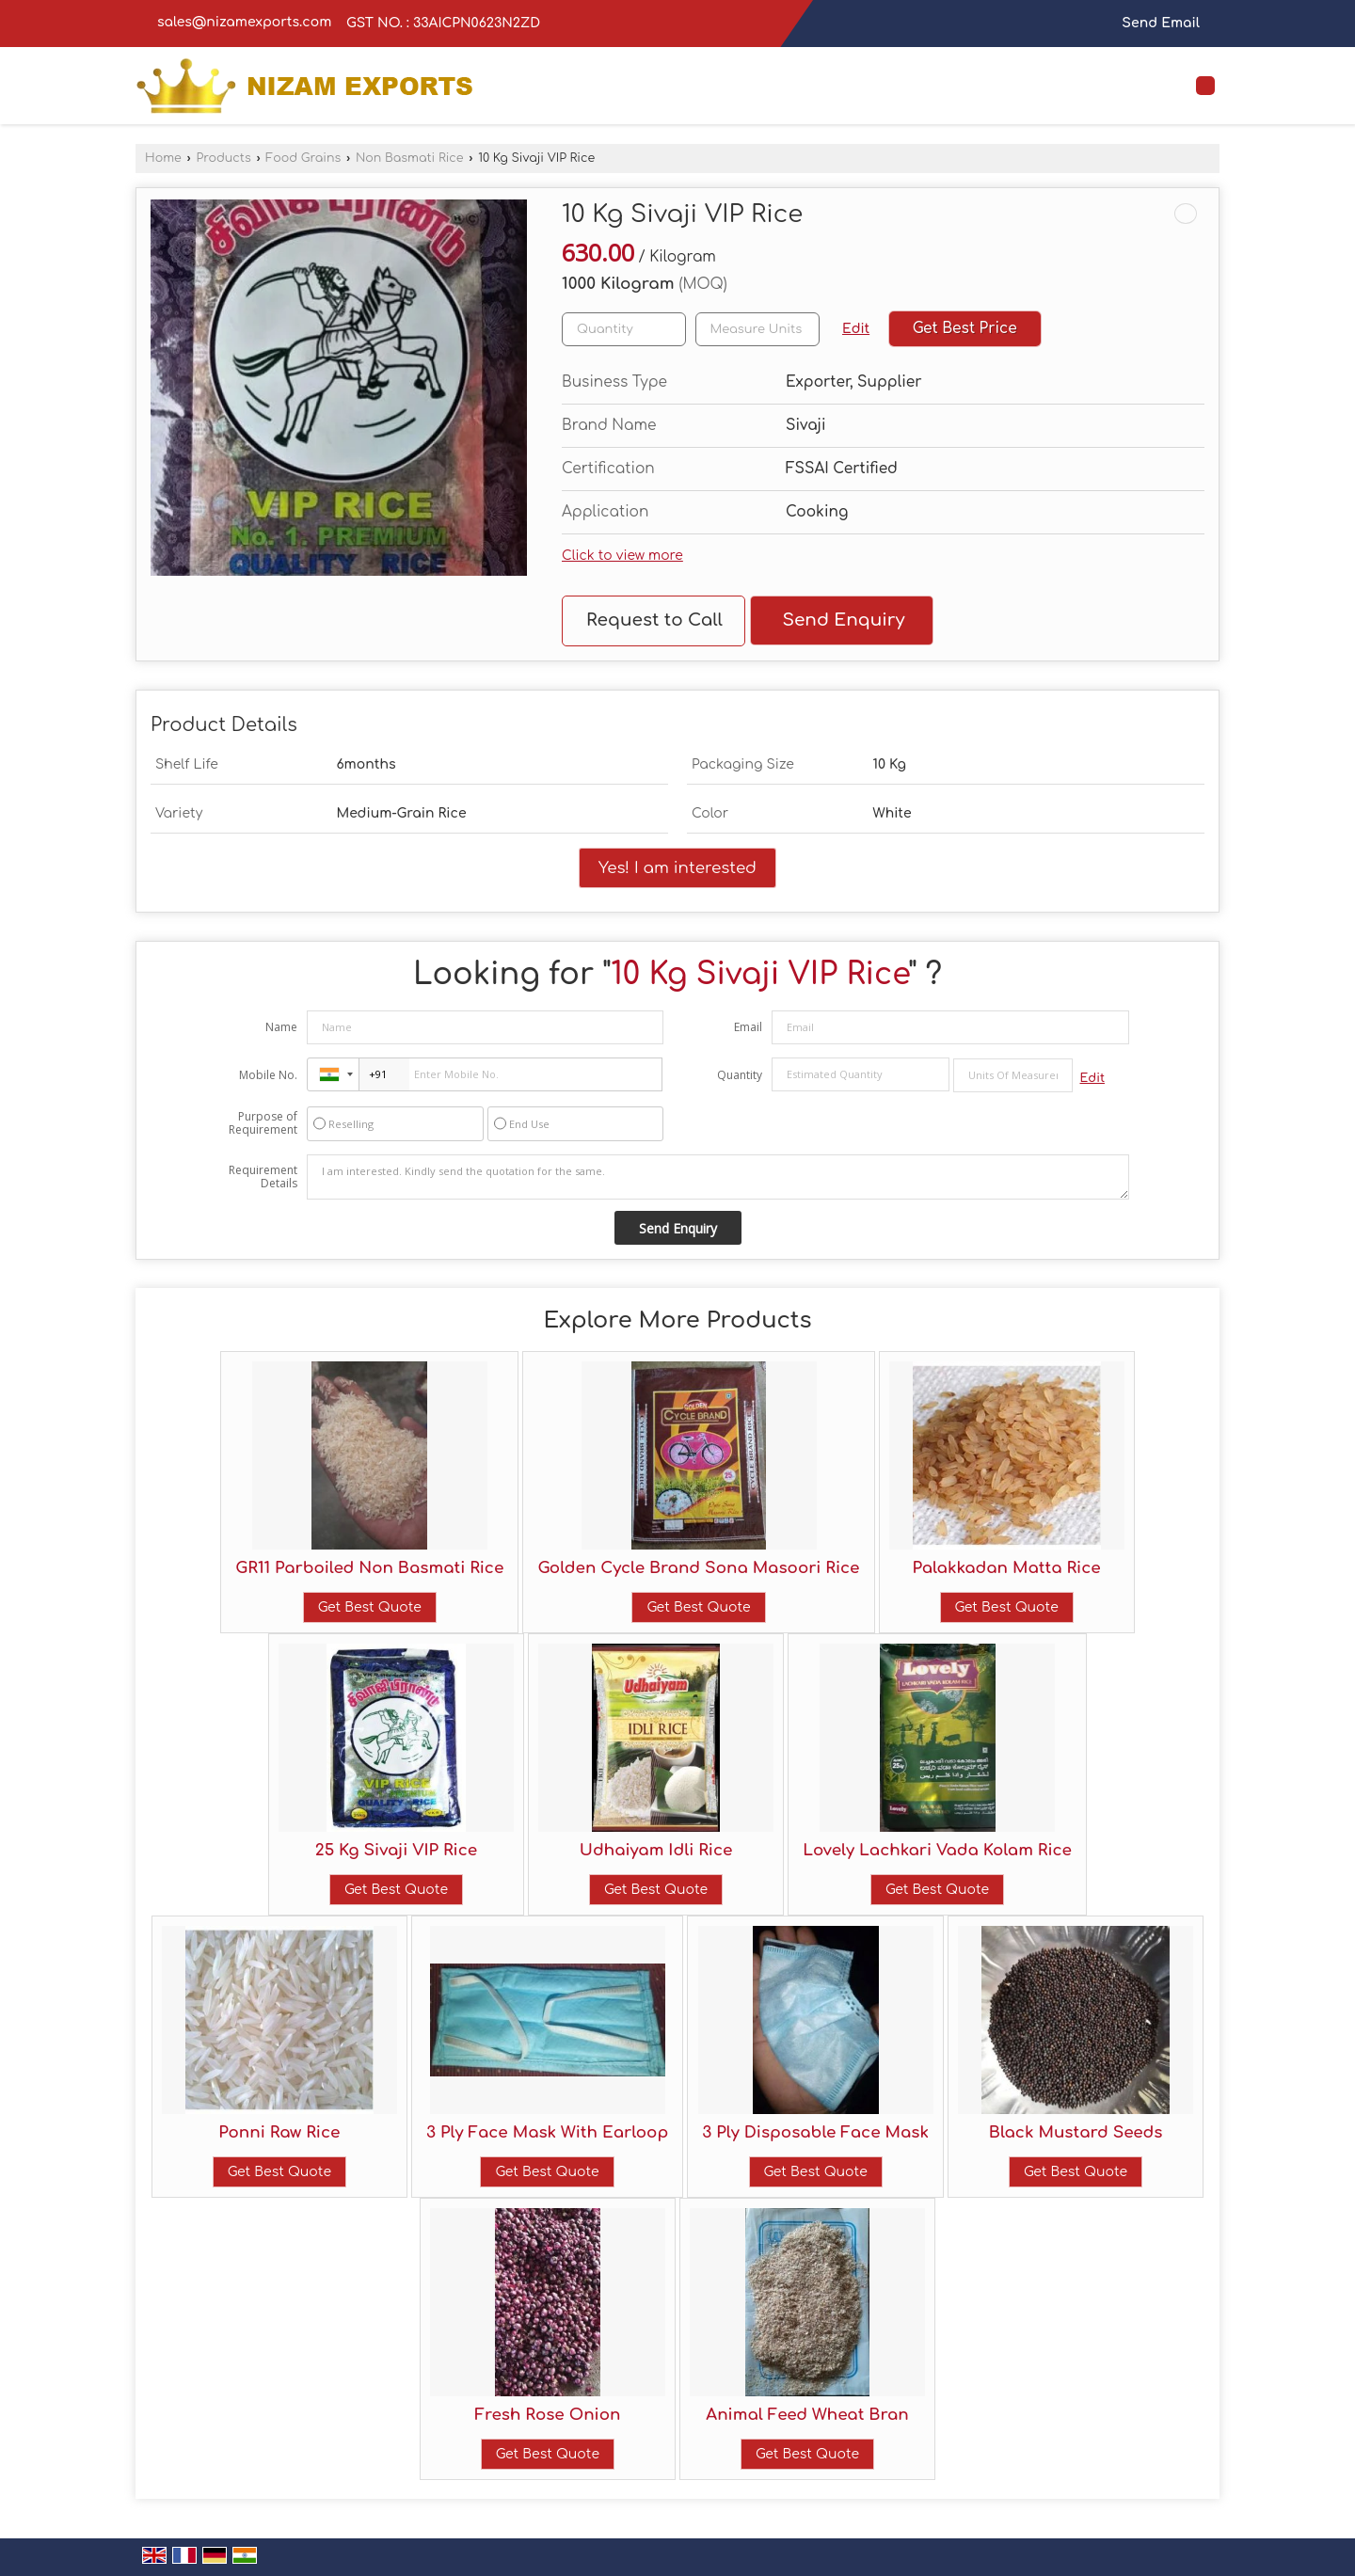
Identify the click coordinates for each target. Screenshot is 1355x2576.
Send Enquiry (843, 620)
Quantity (739, 1075)
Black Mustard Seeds (1075, 2132)
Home (163, 158)
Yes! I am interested (677, 868)
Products (223, 158)
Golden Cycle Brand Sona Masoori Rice (698, 1568)
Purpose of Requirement (263, 1123)
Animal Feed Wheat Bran (807, 2415)
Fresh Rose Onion (547, 2415)
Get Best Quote (370, 1607)
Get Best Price (965, 328)
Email (748, 1027)
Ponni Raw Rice (279, 2132)
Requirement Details (263, 1177)
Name (281, 1027)
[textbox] (757, 329)
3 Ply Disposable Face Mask (815, 2132)
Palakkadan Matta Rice (1007, 1568)
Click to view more (622, 556)
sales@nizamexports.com (244, 22)
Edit (855, 329)
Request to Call (654, 620)
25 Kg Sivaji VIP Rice (396, 1850)
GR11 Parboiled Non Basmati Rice (369, 1568)
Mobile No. (268, 1075)
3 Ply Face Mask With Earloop (547, 2132)
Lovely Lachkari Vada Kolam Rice (937, 1850)
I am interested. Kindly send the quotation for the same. (718, 1177)
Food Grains (303, 158)
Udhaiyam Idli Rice (656, 1850)
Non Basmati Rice (410, 158)
